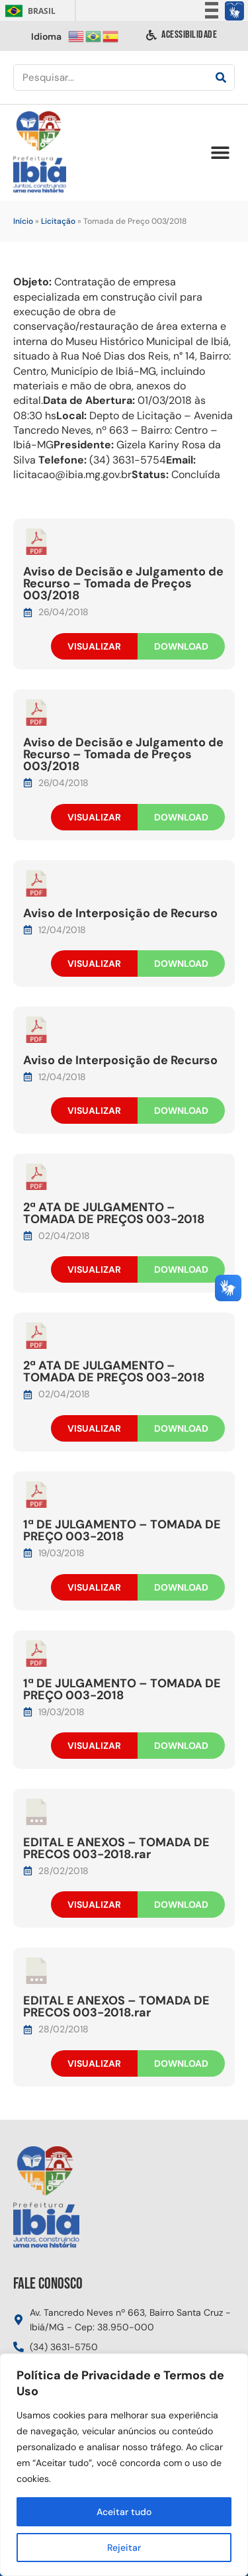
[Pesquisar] (221, 77)
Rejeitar (124, 2547)
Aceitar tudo (124, 2512)
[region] (124, 2464)
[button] (220, 153)
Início (23, 221)
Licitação (58, 221)
